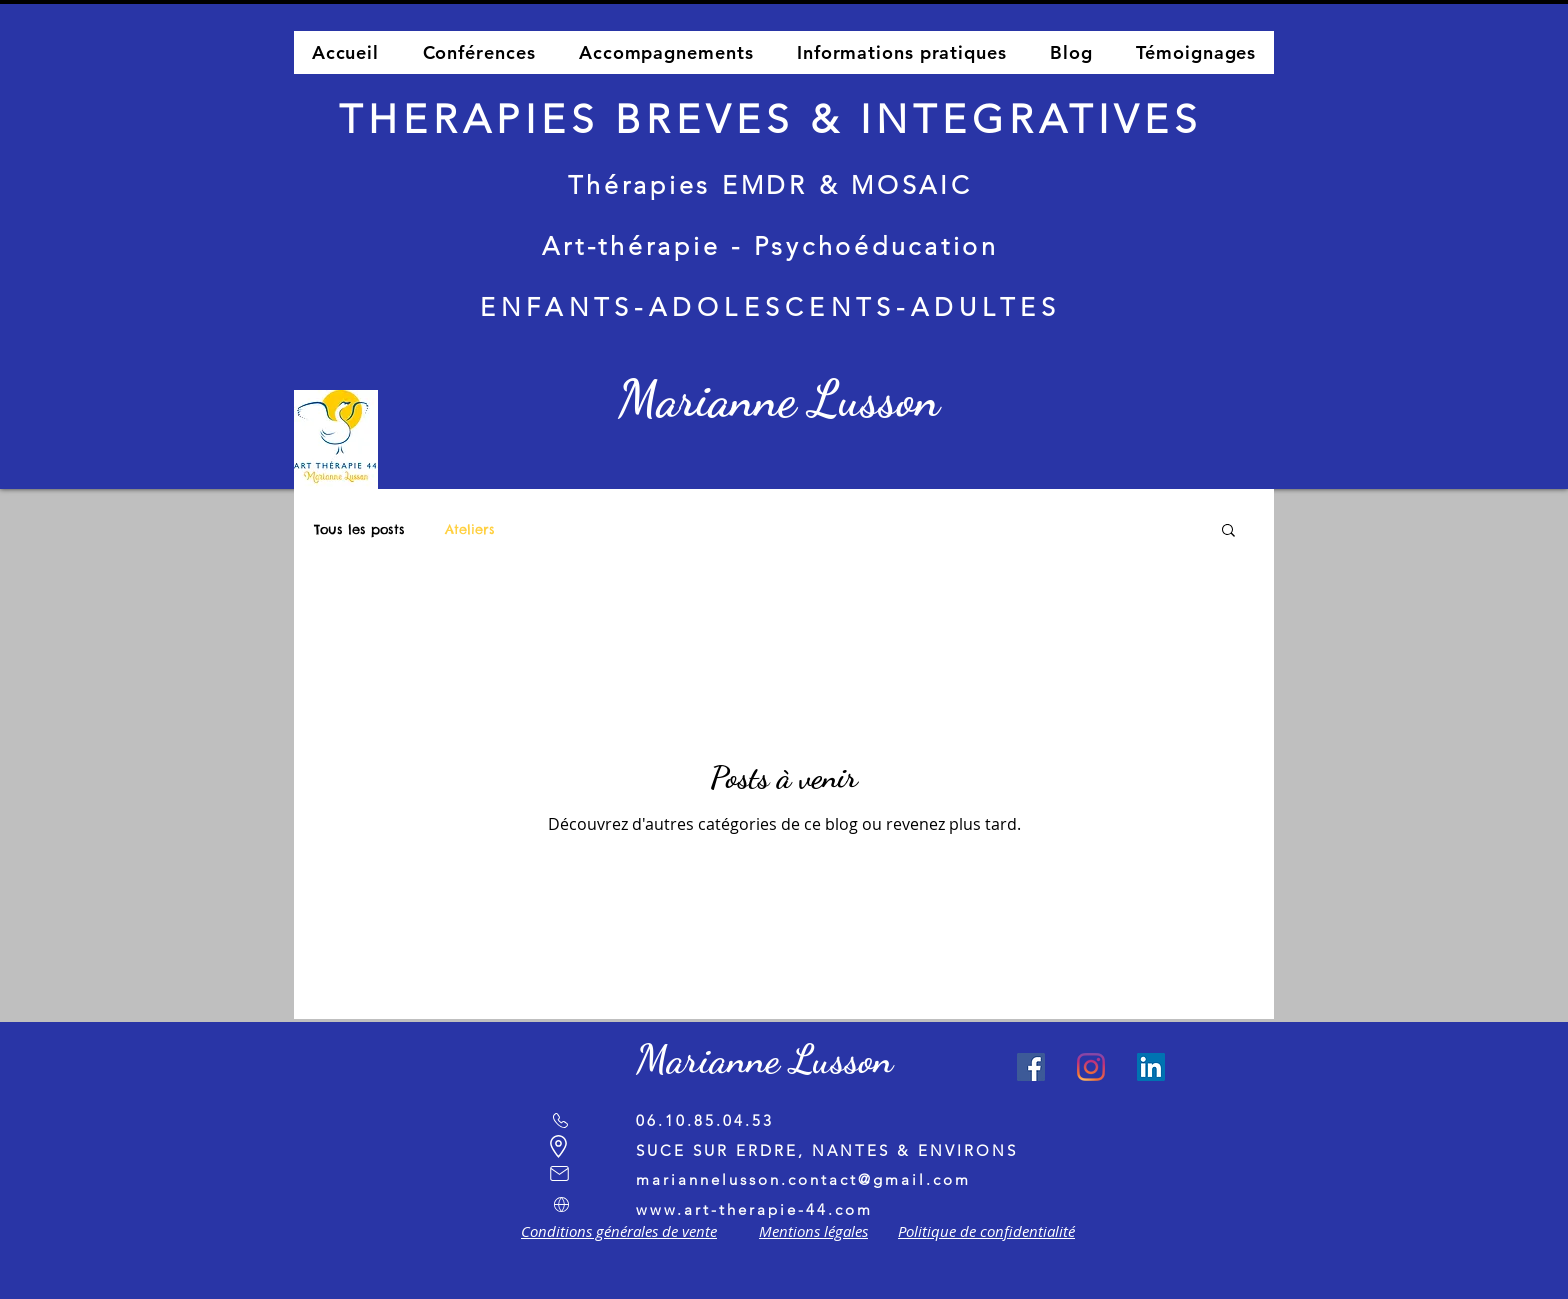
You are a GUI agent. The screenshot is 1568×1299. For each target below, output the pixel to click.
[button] (1228, 531)
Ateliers (470, 529)
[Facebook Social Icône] (1031, 1067)
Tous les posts (359, 529)
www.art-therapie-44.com (754, 1209)
